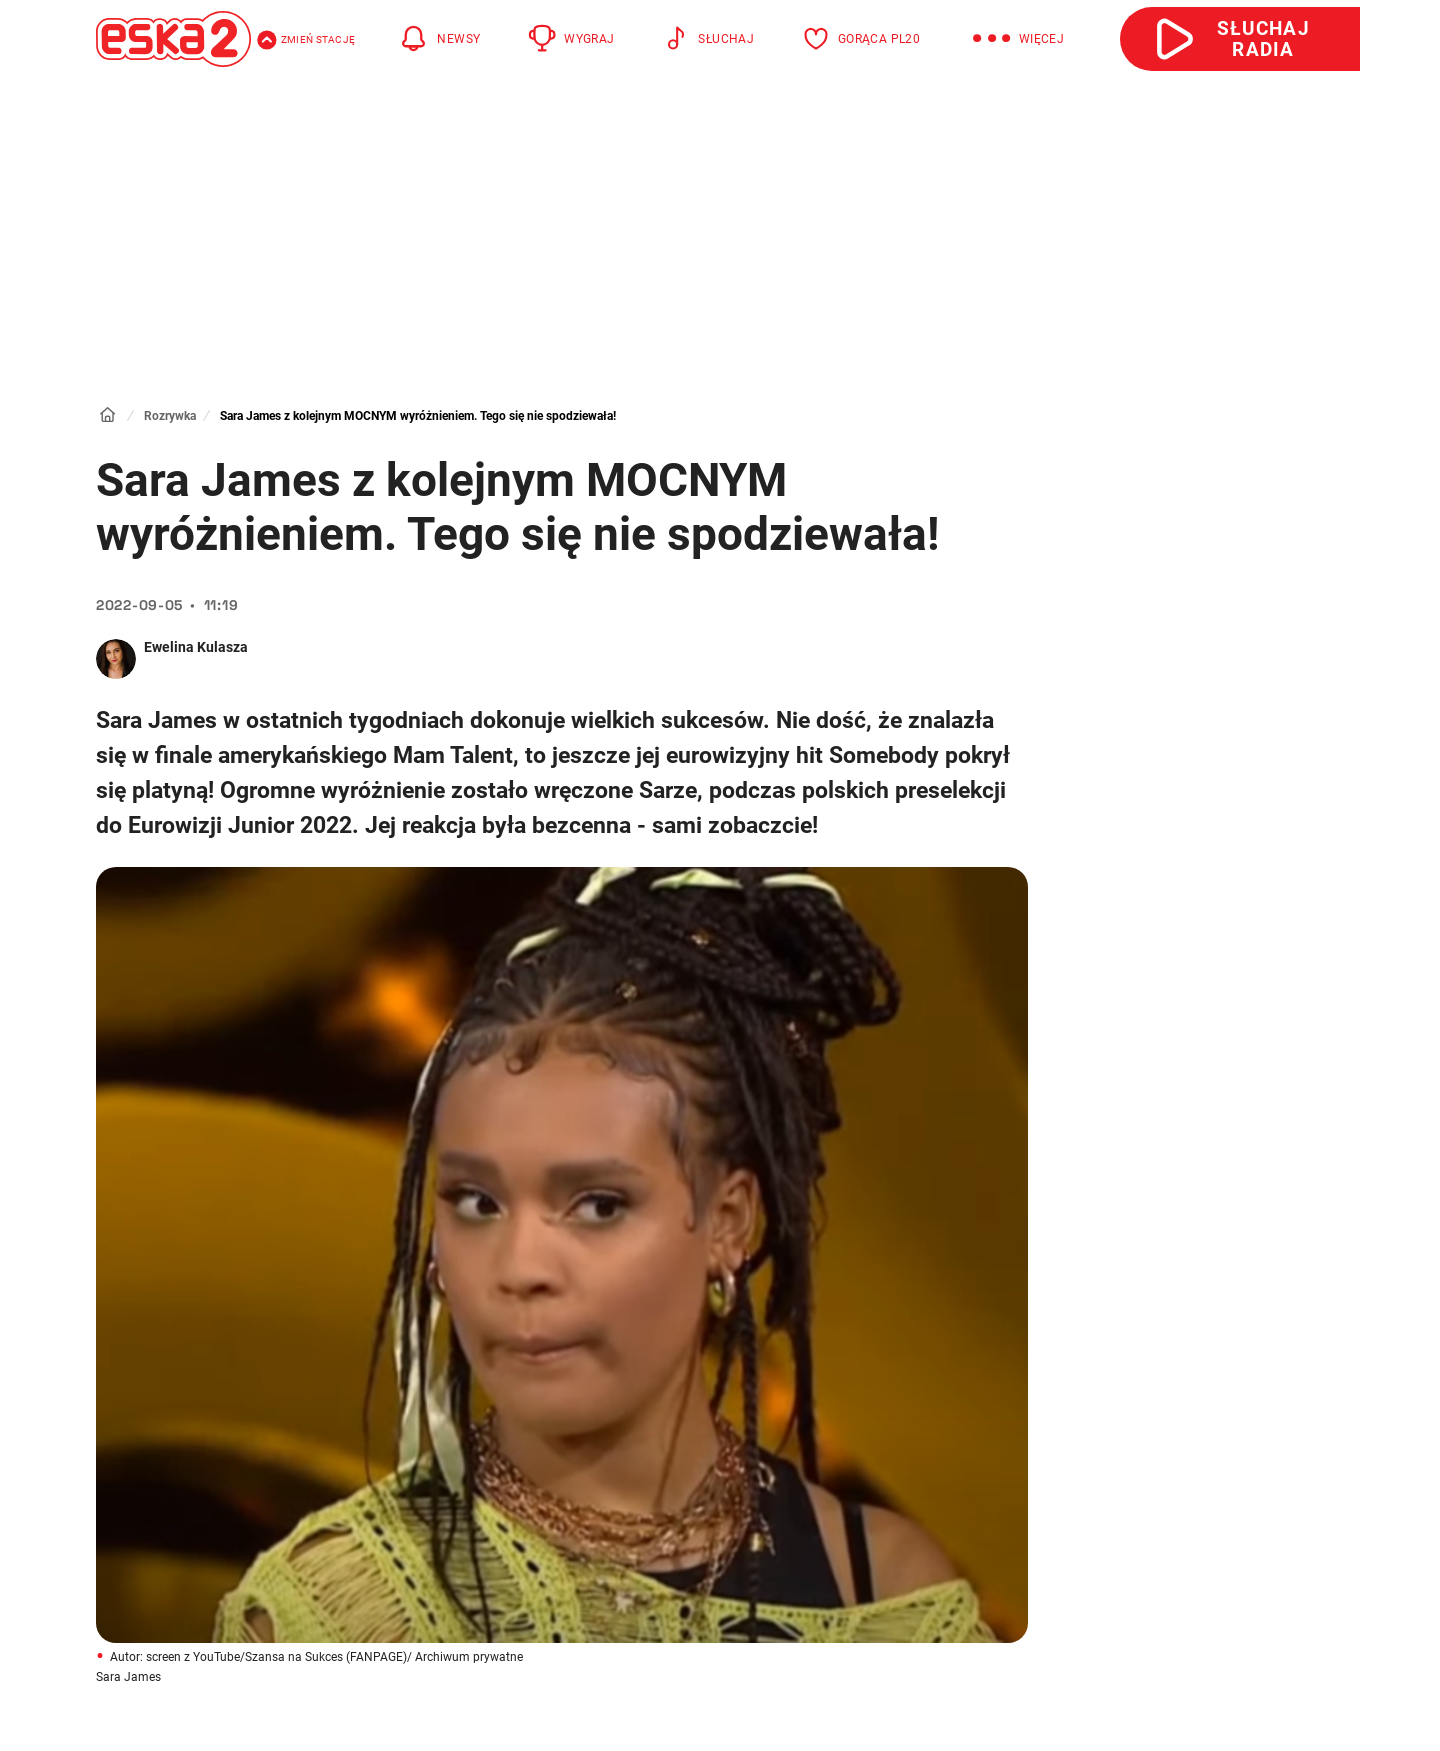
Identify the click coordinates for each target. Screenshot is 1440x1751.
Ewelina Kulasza (196, 647)
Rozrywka (170, 416)
